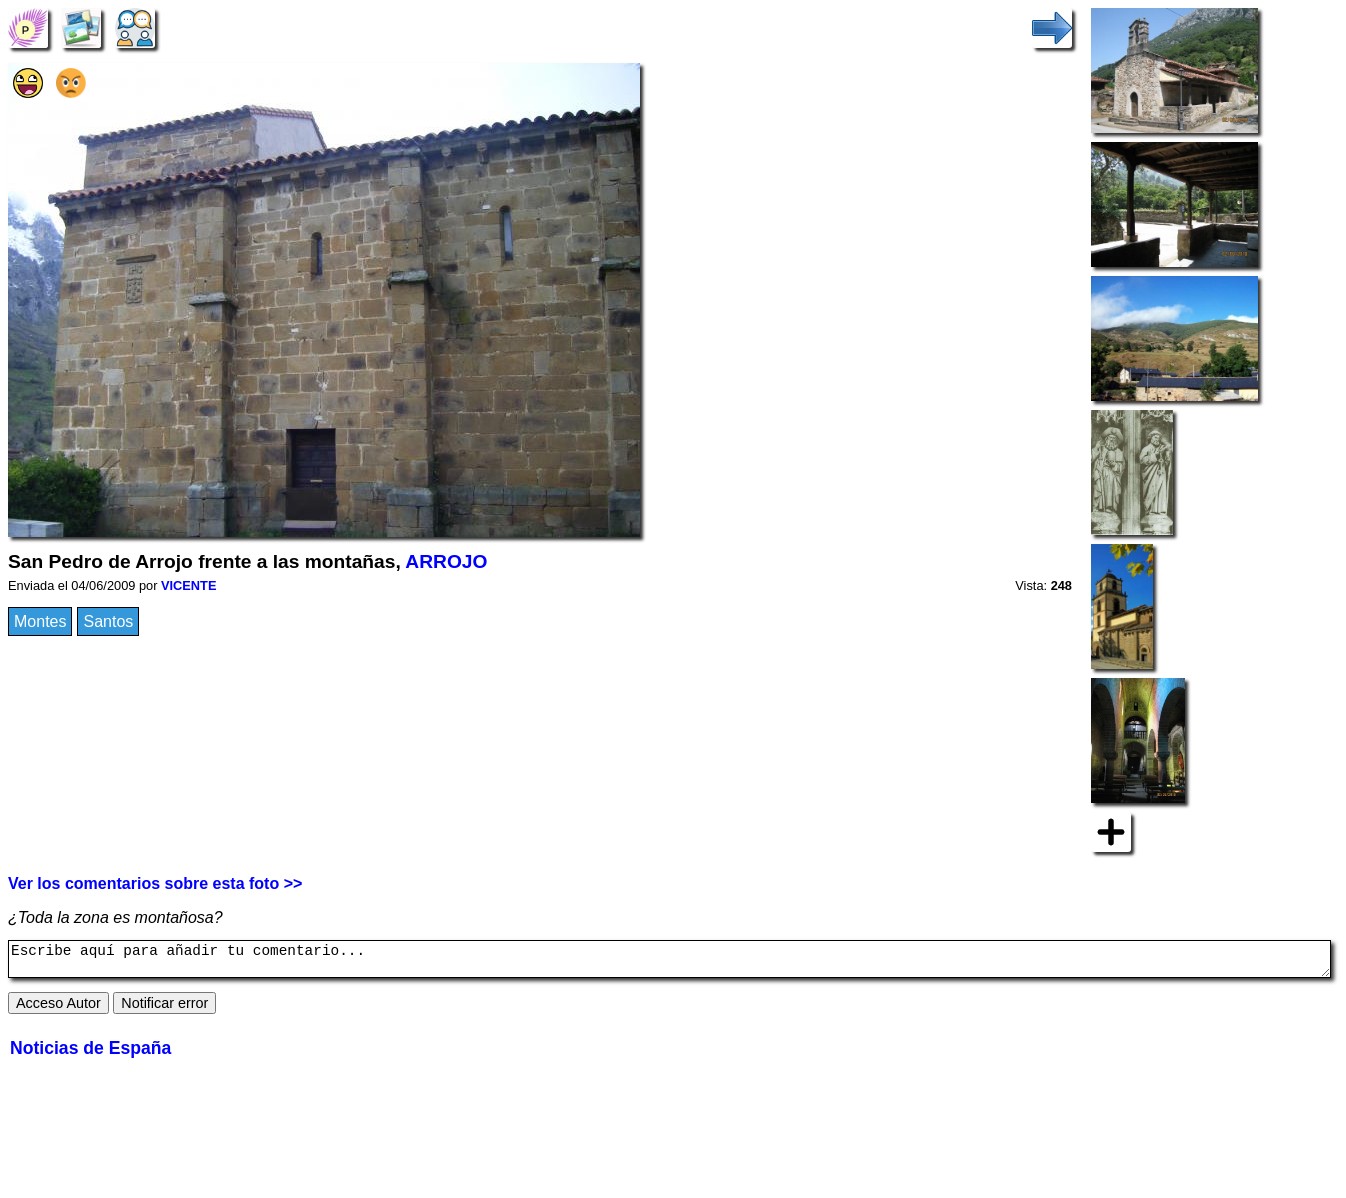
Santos (108, 621)
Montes (40, 621)
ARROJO (446, 561)
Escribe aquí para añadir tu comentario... (669, 962)
